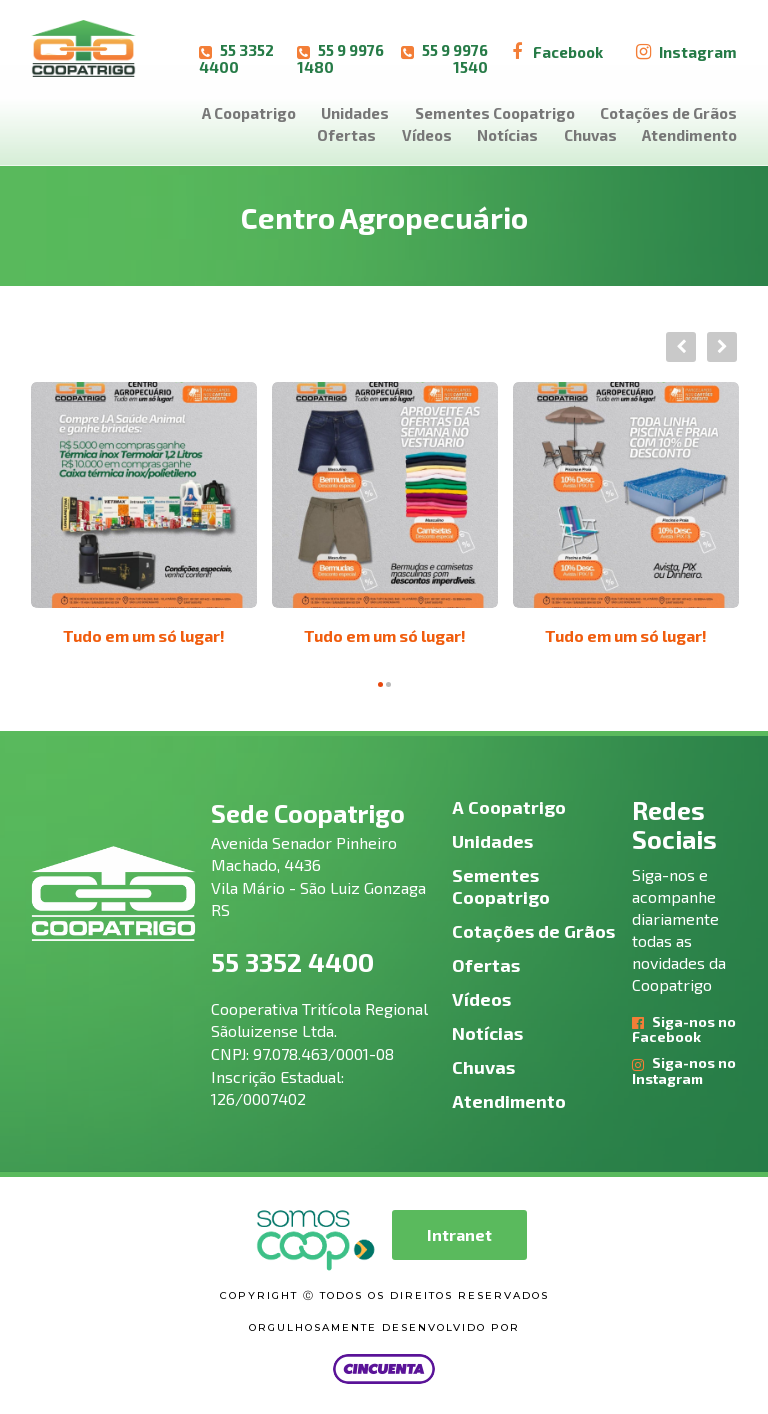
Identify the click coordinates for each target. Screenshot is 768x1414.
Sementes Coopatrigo (495, 113)
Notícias (507, 135)
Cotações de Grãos (668, 113)
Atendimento (689, 135)
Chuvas (590, 135)
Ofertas (346, 135)
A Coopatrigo (249, 113)
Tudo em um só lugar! (144, 635)
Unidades (355, 113)
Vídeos (427, 135)
